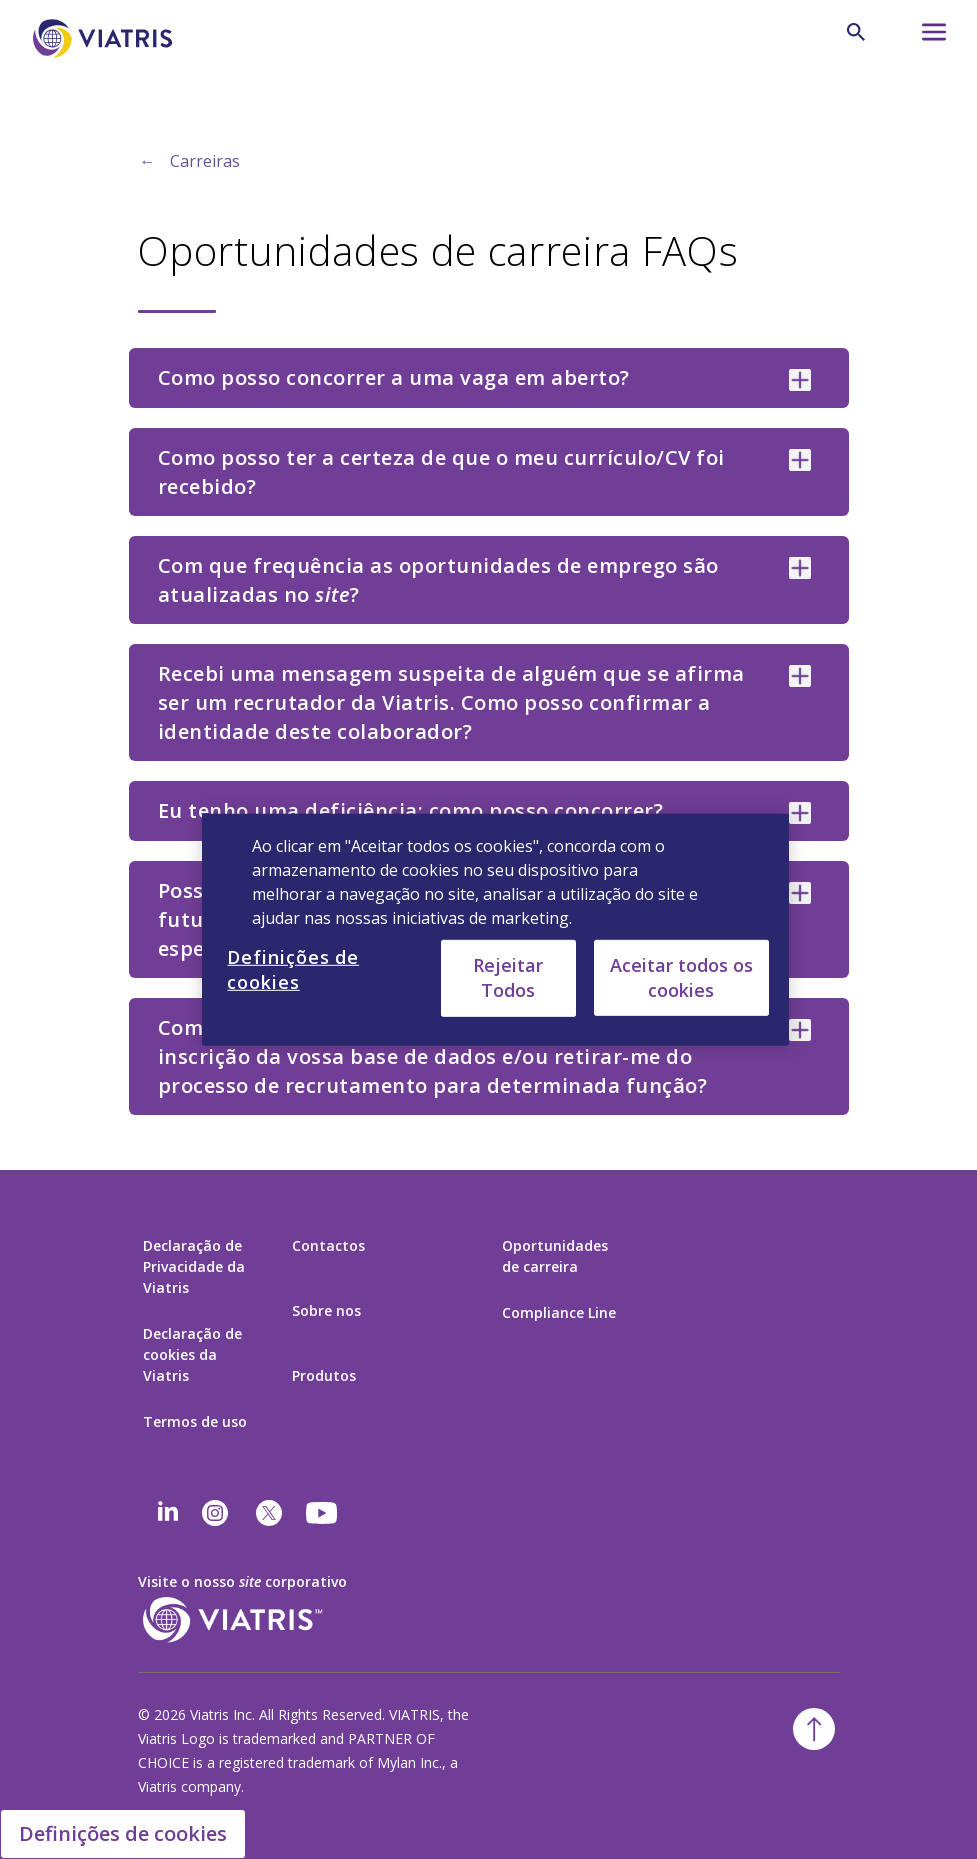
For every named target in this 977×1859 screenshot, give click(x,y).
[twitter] (269, 1513)
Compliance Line (559, 1312)
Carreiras (205, 161)
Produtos (324, 1375)
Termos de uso (195, 1421)
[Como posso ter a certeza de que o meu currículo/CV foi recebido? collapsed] (800, 460)
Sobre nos (326, 1310)
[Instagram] (215, 1513)
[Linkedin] (168, 1513)
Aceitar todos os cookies (681, 976)
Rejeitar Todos (508, 977)
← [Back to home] (148, 161)
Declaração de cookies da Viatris (192, 1354)
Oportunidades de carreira (555, 1256)
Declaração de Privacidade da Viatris (194, 1266)
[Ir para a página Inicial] (106, 38)
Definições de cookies (123, 1833)
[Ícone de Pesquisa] (856, 32)
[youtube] (323, 1513)
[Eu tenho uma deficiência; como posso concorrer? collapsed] (800, 813)
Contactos (328, 1245)
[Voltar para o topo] (814, 1729)
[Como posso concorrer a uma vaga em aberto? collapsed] (800, 380)
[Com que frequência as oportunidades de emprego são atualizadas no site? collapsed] (800, 568)
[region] (495, 929)
